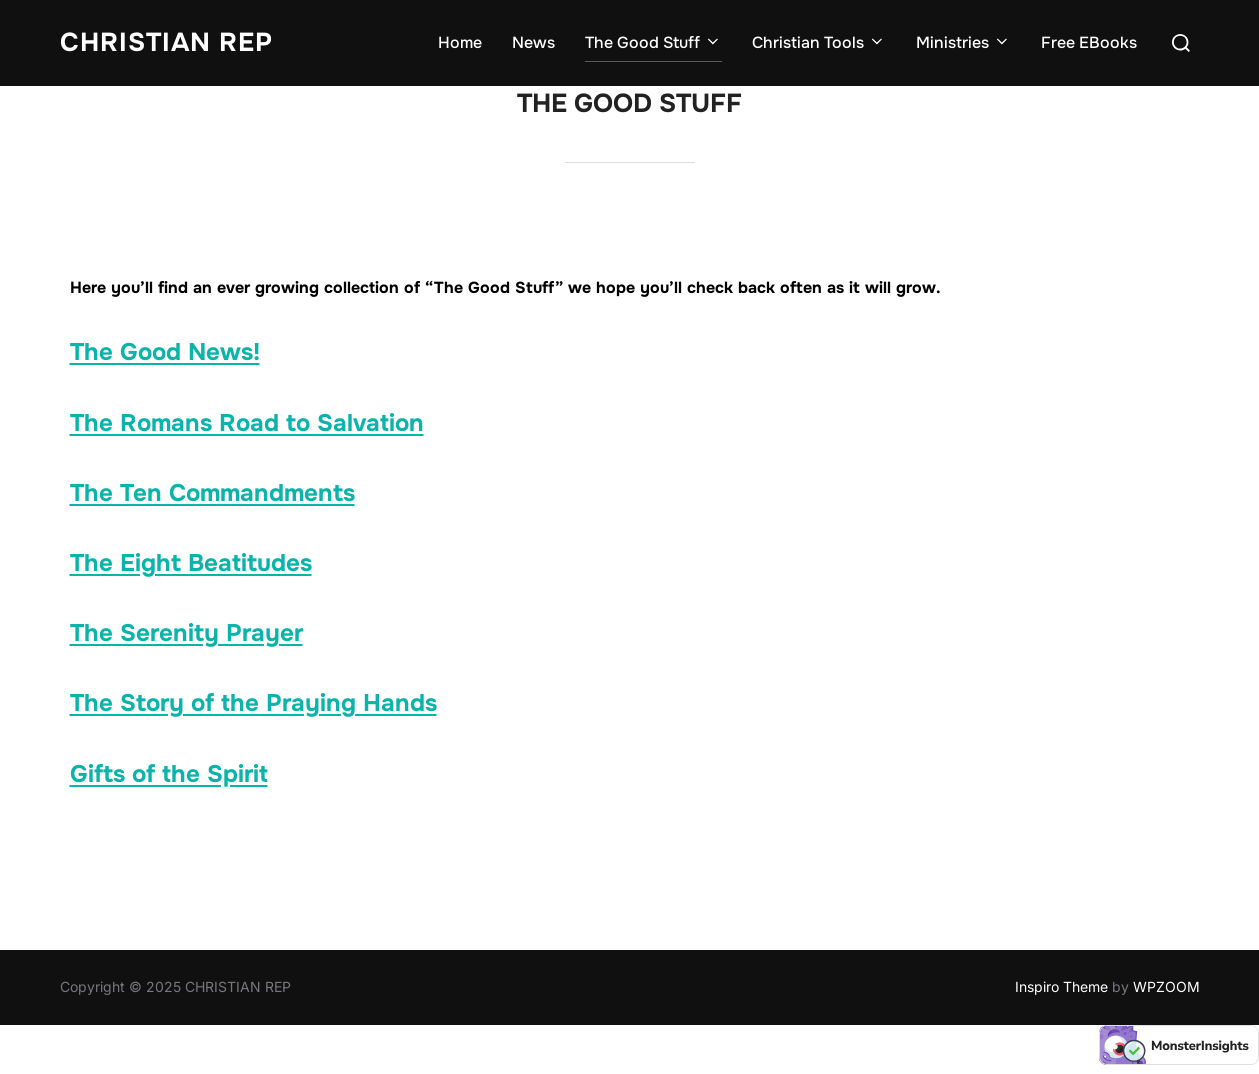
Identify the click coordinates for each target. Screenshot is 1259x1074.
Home (460, 42)
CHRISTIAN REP (166, 42)
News (533, 42)
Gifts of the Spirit (169, 774)
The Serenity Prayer (186, 633)
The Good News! (165, 352)
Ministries (963, 42)
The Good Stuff (653, 42)
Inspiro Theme (1061, 986)
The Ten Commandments (212, 493)
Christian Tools (819, 42)
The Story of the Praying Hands (253, 703)
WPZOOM (1166, 986)
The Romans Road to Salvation (247, 423)
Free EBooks (1089, 42)
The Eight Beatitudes (191, 563)
